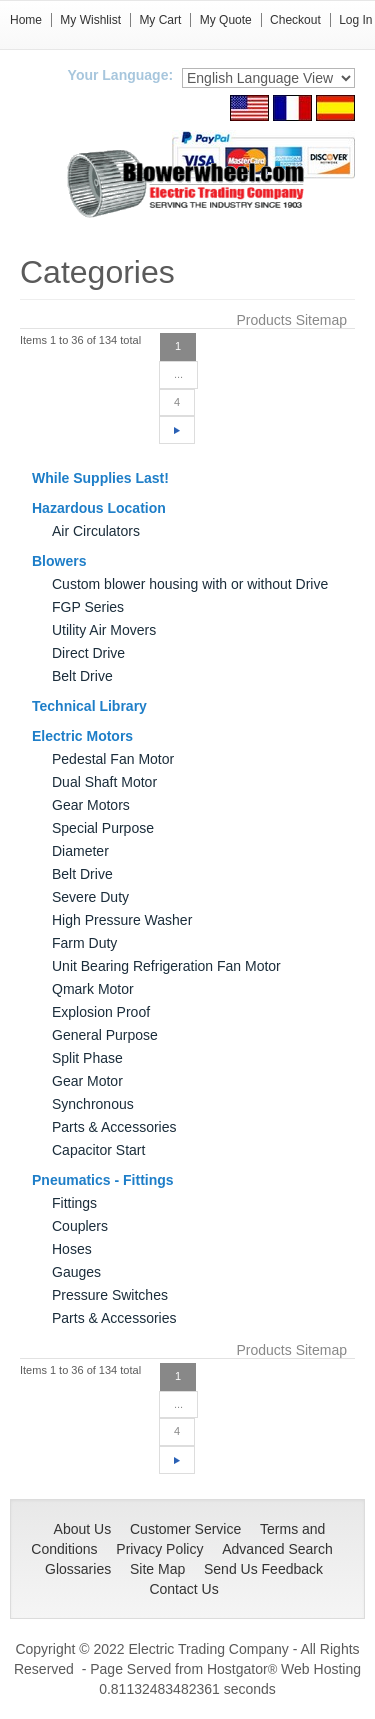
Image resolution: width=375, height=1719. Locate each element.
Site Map (157, 1569)
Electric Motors (82, 736)
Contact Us (183, 1589)
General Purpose (105, 1035)
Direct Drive (88, 653)
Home (26, 20)
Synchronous (93, 1104)
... (178, 374)
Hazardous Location (99, 508)
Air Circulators (96, 531)
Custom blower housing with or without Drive (190, 584)
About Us (83, 1529)
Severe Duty (90, 897)
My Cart (160, 20)
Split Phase (87, 1058)
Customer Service (185, 1529)
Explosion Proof (101, 1012)
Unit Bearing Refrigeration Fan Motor (166, 966)
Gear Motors (91, 805)
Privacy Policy (159, 1549)
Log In (355, 20)
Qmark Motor (93, 989)
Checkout (295, 20)
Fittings (74, 1203)
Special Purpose (103, 828)
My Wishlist (90, 20)
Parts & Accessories (114, 1127)
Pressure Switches (110, 1295)
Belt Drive (82, 676)
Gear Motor (87, 1081)
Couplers (80, 1226)
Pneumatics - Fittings (103, 1180)
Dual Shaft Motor (104, 782)
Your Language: (121, 75)
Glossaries (78, 1569)
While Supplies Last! (100, 478)
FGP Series (88, 607)
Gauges (76, 1272)
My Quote (226, 20)
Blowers (59, 561)
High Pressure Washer (122, 920)
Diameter (80, 851)
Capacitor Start (98, 1150)
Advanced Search (277, 1549)
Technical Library (89, 706)
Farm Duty (84, 943)
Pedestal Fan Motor (113, 759)
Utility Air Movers (104, 630)
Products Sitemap (292, 320)
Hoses (72, 1249)
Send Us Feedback (263, 1569)
